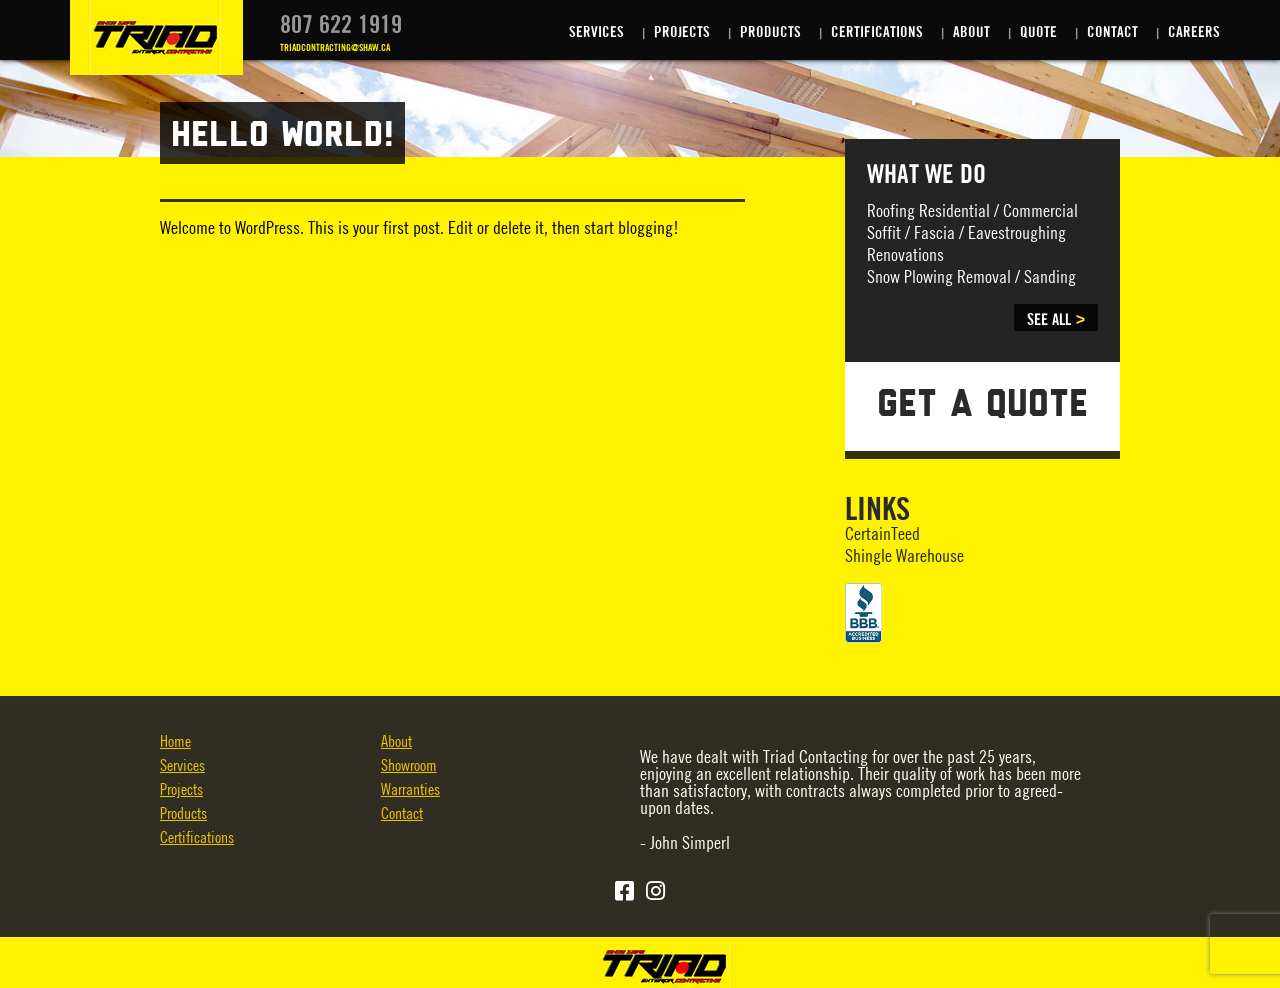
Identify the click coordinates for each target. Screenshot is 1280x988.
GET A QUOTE (982, 406)
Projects (682, 32)
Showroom (409, 766)
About (971, 32)
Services (596, 32)
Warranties (410, 790)
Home (175, 742)
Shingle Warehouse (904, 556)
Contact (1112, 32)
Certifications (877, 32)
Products (770, 32)
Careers (1194, 32)
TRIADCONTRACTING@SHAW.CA (335, 48)
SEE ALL (1049, 320)
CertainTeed (882, 534)
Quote (1038, 32)
